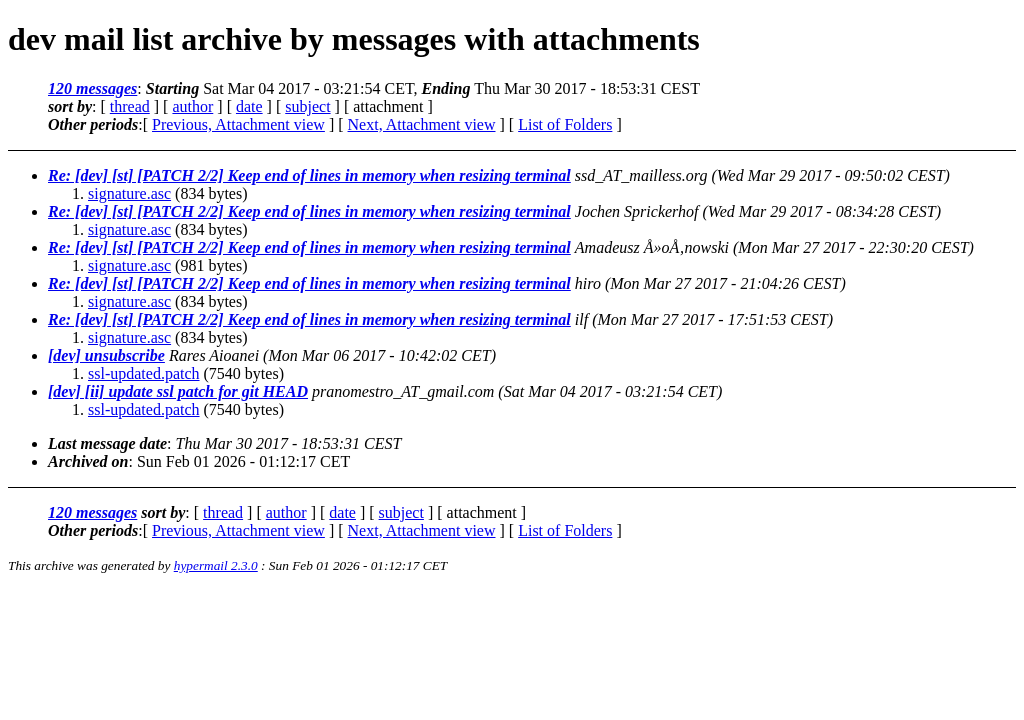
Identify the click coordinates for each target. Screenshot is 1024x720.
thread (130, 106)
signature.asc (129, 193)
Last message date (107, 443)
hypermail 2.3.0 (216, 565)
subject (307, 106)
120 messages (92, 88)
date (249, 106)
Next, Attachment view (422, 124)
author (192, 106)
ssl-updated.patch (144, 373)
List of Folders (565, 124)
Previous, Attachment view (238, 124)
